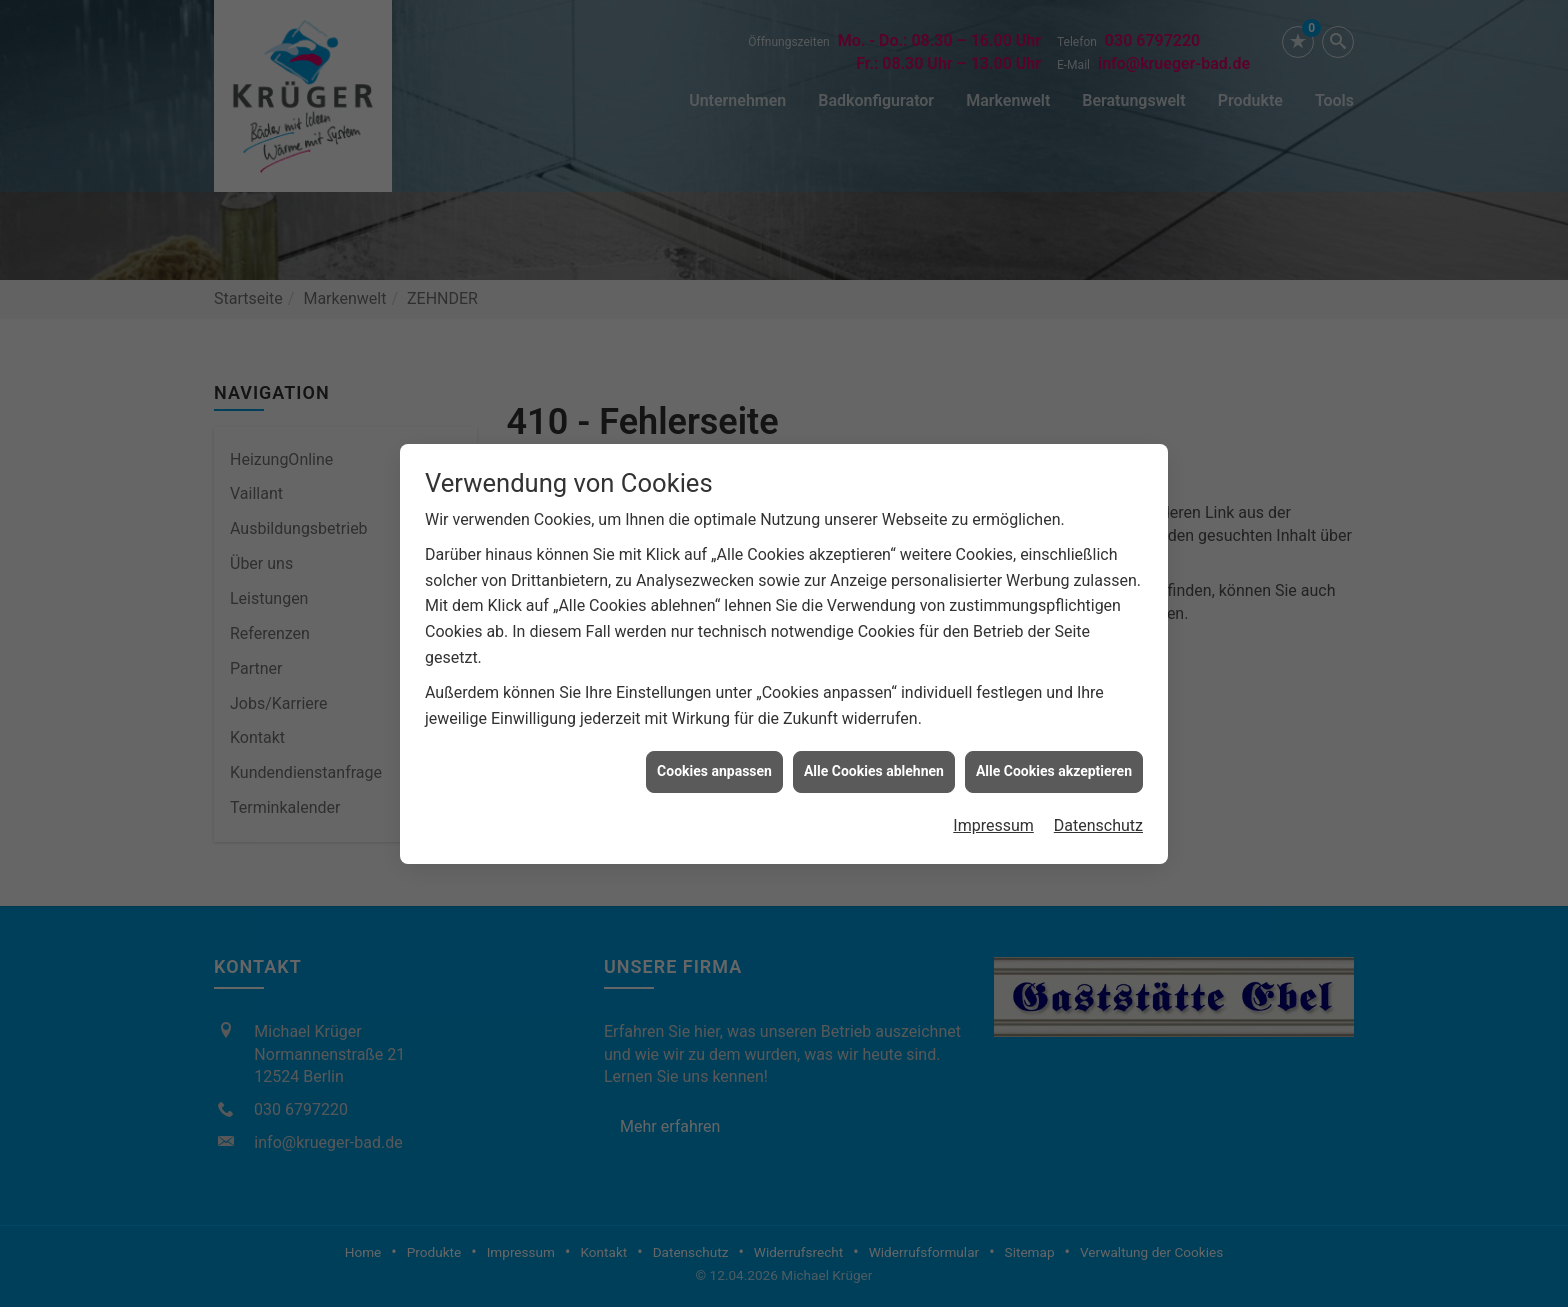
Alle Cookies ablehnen (874, 765)
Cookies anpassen (714, 765)
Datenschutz (1098, 818)
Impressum (993, 818)
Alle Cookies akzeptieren (1054, 765)
